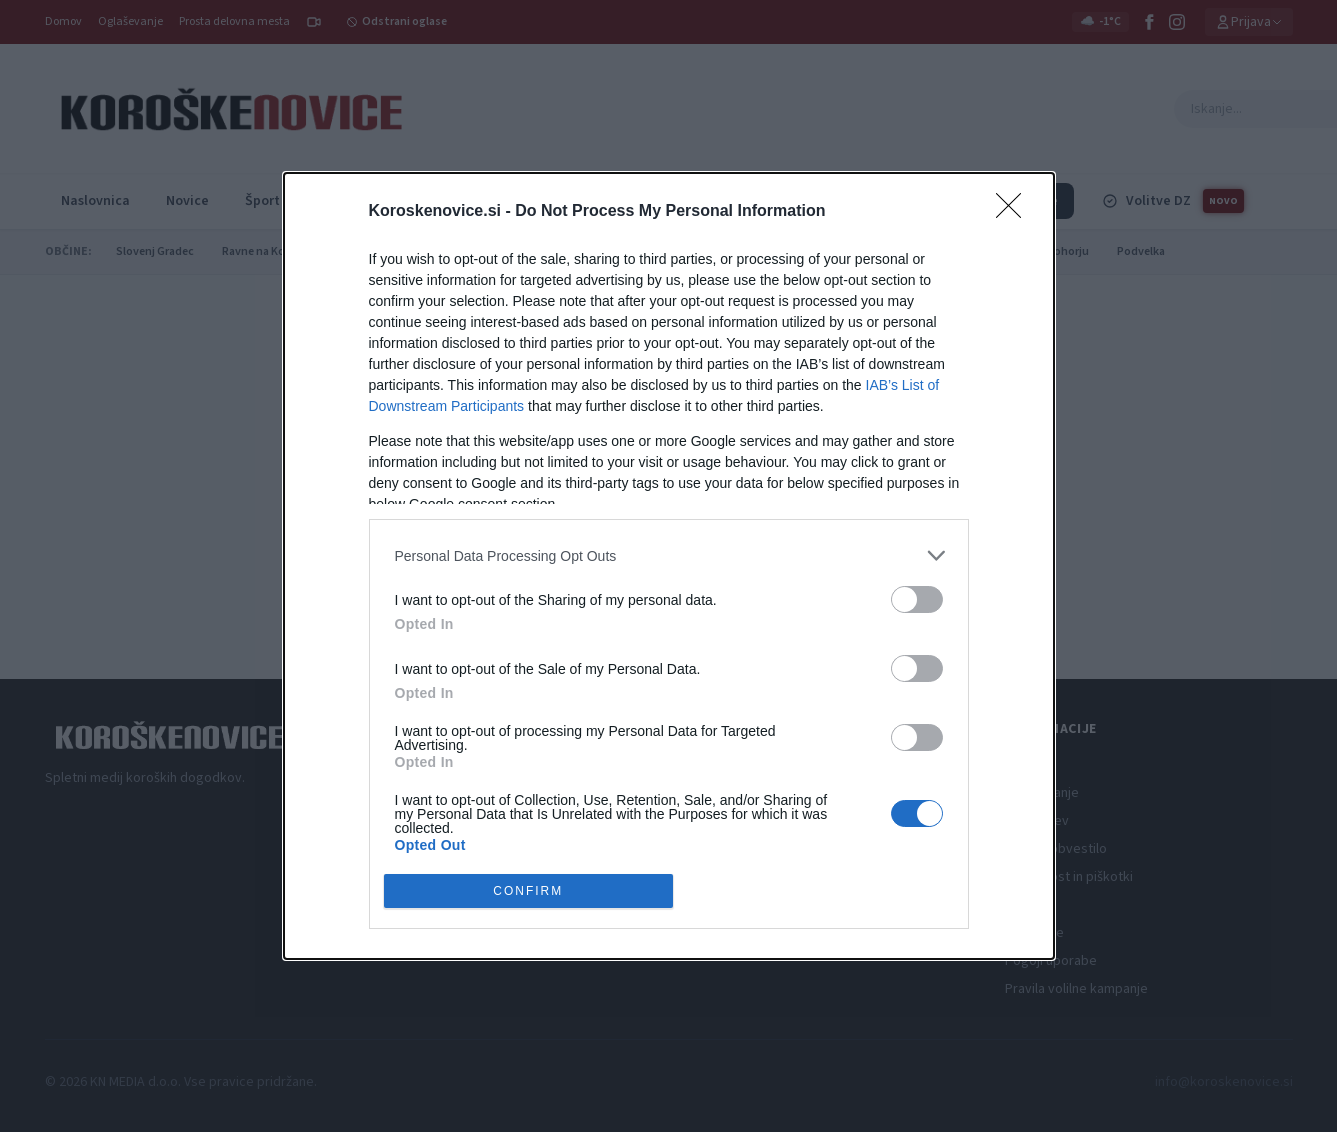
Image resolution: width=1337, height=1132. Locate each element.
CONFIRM (530, 890)
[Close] (1015, 210)
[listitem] (669, 553)
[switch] (917, 597)
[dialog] (669, 566)
